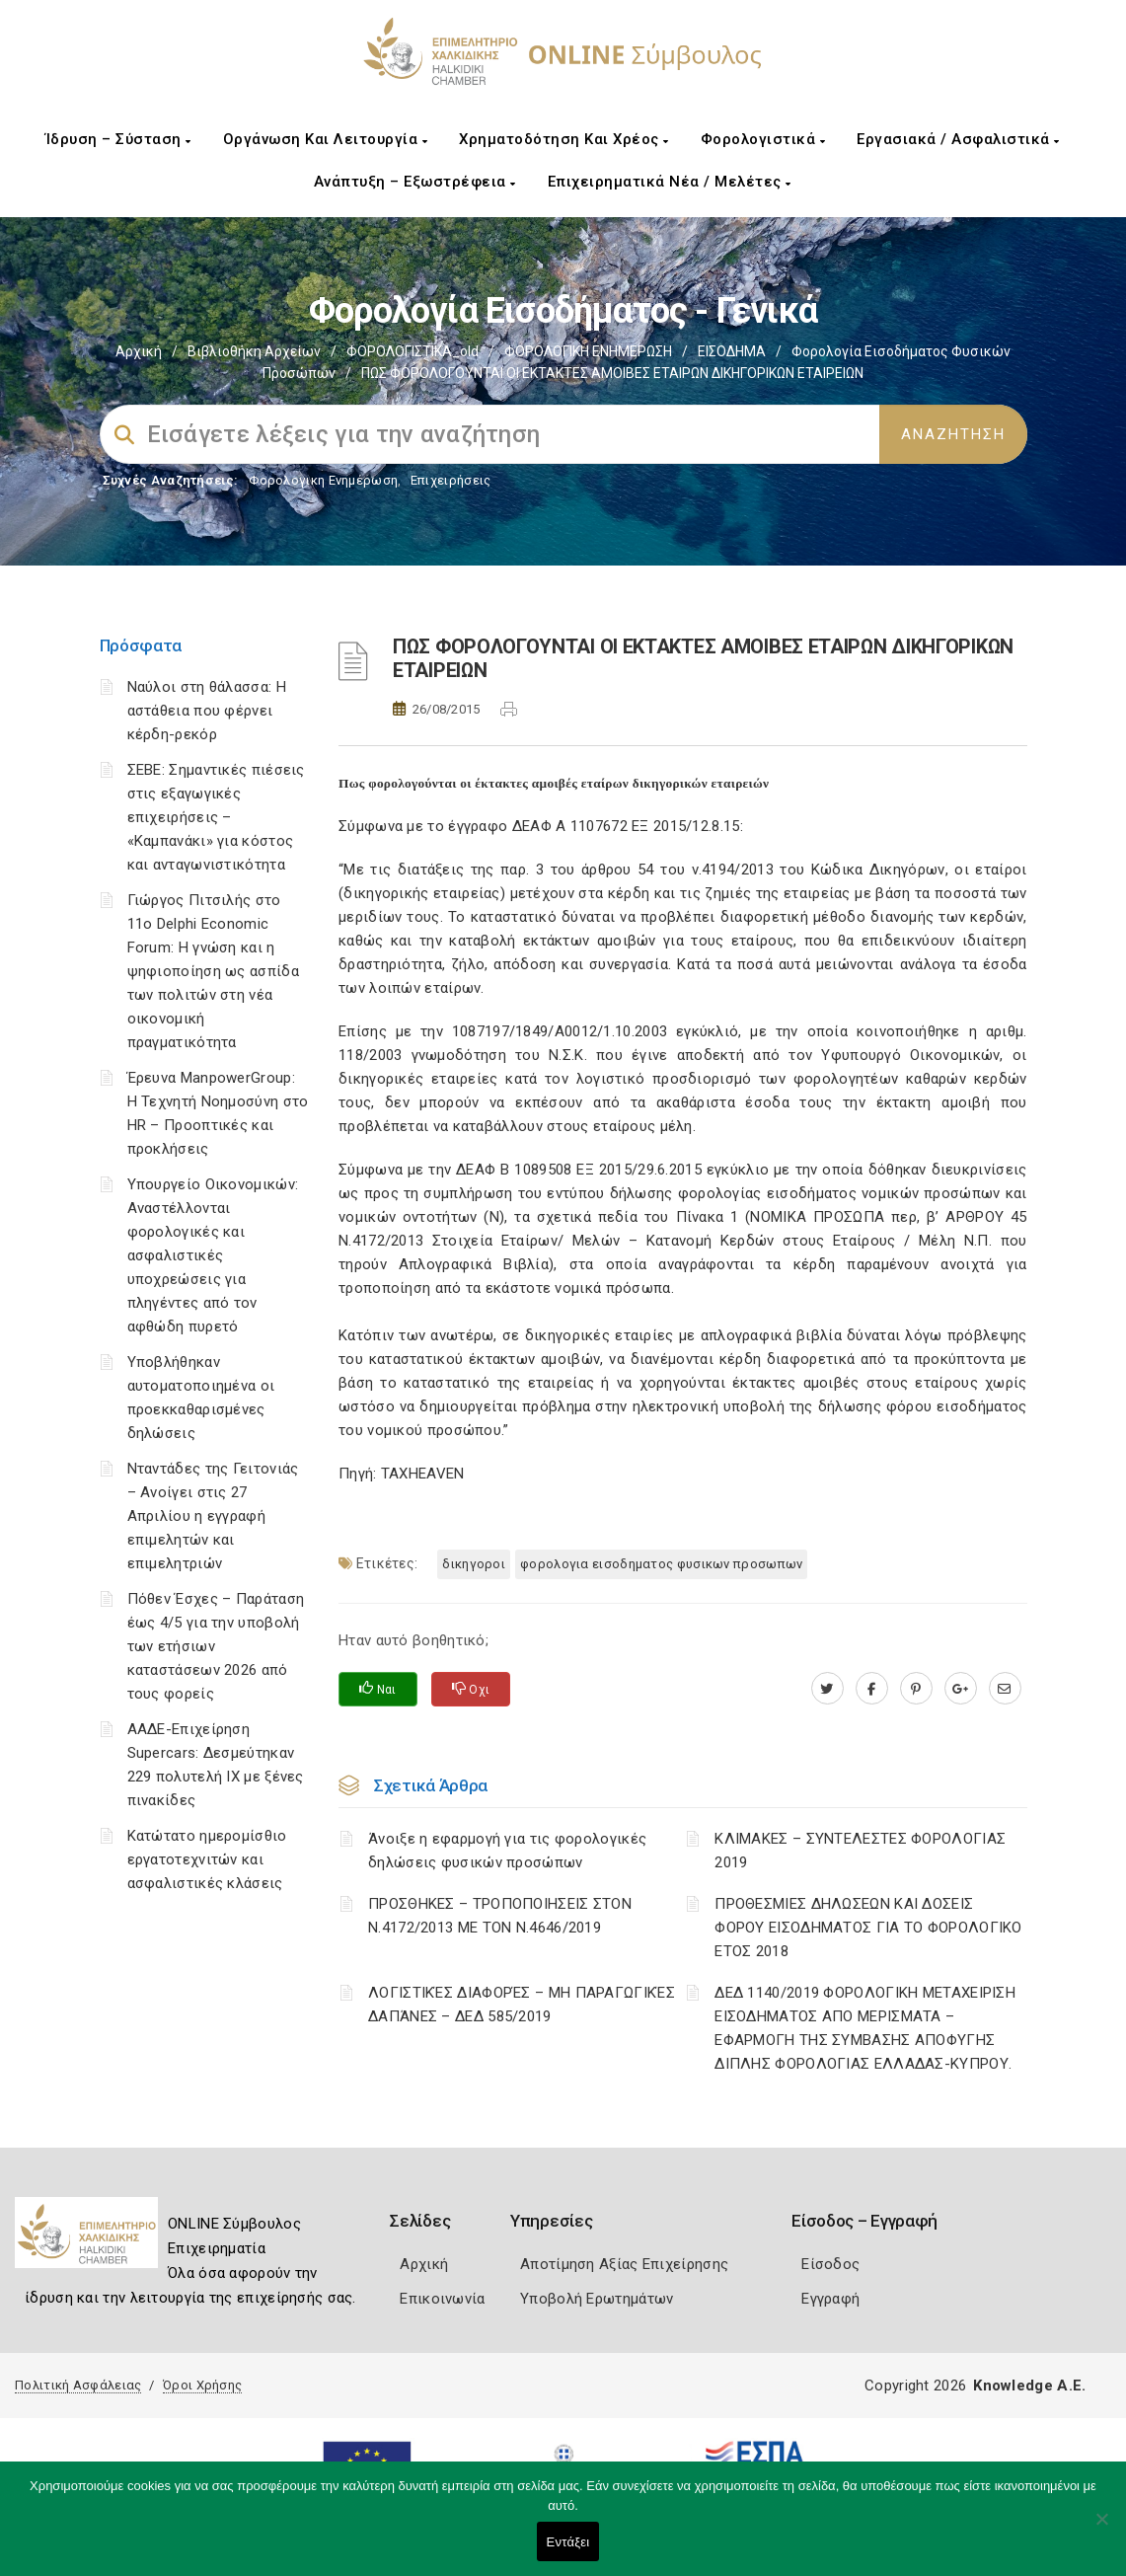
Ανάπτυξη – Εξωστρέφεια (415, 181)
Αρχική (138, 351)
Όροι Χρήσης (202, 2385)
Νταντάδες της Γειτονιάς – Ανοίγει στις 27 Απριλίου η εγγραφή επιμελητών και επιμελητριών (213, 1516)
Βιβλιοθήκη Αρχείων (254, 351)
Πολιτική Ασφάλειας (78, 2385)
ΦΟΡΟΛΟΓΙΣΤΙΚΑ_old (412, 351)
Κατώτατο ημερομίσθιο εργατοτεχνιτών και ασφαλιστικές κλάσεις (207, 1859)
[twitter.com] (827, 1689)
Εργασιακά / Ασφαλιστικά (958, 139)
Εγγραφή (830, 2299)
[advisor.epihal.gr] (1005, 1689)
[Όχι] (1101, 2528)
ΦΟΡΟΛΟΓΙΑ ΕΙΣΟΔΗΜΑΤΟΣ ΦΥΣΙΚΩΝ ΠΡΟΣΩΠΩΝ (661, 1563)
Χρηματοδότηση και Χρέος (564, 139)
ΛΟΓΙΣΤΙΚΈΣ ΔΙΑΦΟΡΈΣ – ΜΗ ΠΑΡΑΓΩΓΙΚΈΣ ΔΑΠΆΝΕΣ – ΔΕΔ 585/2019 (521, 2004)
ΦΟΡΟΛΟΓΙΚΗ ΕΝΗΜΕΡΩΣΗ (588, 351)
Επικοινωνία (442, 2299)
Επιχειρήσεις (451, 480)
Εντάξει (568, 2542)
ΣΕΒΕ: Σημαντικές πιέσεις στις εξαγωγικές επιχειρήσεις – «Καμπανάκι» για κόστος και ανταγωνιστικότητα (216, 817)
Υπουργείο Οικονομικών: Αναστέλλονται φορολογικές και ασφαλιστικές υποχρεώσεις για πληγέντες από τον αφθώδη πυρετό (213, 1255)
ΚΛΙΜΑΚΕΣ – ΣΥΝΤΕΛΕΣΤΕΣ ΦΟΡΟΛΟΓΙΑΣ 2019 (860, 1850)
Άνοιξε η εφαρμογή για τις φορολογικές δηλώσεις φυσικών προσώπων (507, 1850)
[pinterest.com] (916, 1689)
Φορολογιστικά (763, 139)
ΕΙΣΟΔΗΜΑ (732, 351)
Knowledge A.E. (1029, 2385)
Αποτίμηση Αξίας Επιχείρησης (624, 2264)
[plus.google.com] (960, 1689)
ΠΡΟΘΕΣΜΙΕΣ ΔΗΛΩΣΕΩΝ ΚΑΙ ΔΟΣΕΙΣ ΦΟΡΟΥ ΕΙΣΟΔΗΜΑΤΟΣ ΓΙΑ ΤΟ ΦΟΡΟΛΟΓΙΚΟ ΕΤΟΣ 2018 (868, 1927)
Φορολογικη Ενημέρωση (323, 480)
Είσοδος (830, 2264)
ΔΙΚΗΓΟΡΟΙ (473, 1563)
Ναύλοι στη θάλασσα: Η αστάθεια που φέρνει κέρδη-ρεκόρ (206, 710)
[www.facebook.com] (872, 1689)
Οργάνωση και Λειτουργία (325, 139)
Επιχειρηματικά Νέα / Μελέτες (669, 181)
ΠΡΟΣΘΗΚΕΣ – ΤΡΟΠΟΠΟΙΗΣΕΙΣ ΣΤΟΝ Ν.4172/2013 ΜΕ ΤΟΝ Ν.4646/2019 (500, 1915)
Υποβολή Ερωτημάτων (596, 2299)
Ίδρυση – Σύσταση (118, 139)
